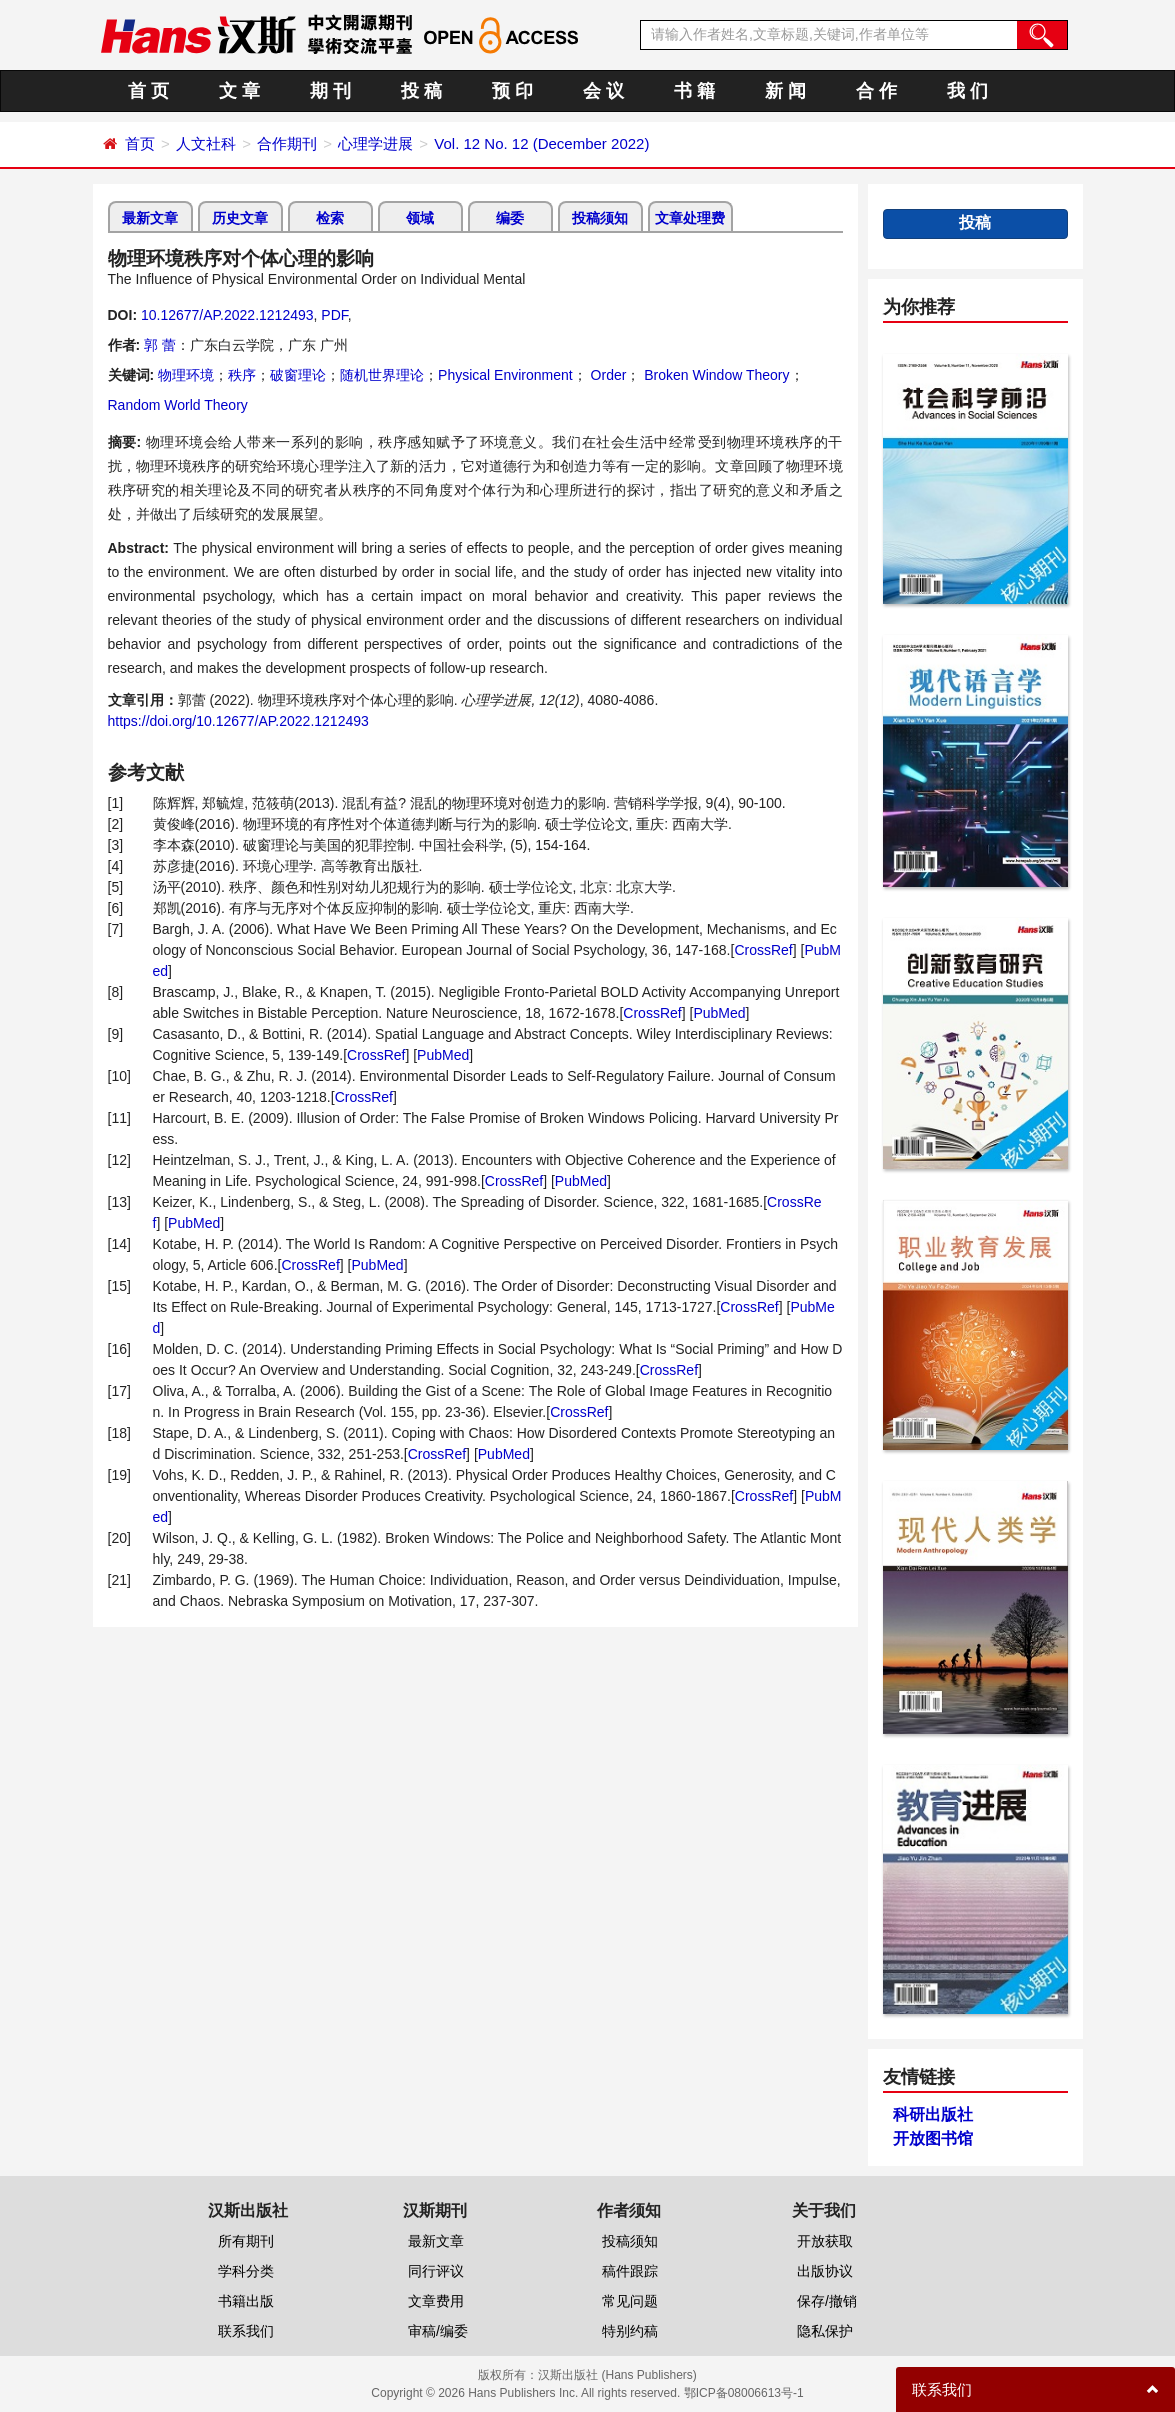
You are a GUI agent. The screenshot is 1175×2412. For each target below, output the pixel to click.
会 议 (603, 91)
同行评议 (436, 2271)
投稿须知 (600, 218)
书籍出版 (246, 2301)
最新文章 (150, 218)
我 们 (967, 91)
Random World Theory (178, 405)
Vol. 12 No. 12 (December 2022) (541, 143)
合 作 (876, 91)
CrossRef (763, 950)
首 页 (148, 91)
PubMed (719, 1013)
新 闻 (785, 91)
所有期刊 (246, 2241)
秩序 (242, 375)
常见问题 (630, 2301)
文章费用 (436, 2301)
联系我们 (246, 2331)
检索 (330, 218)
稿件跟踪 (630, 2271)
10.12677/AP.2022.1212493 (227, 315)
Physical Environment (505, 375)
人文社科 (206, 143)
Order (607, 375)
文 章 (239, 91)
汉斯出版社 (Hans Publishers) (617, 2375)
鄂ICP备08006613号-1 (744, 2393)
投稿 (975, 222)
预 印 (512, 91)
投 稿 (421, 91)
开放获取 (825, 2241)
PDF (334, 315)
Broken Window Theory (714, 375)
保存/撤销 (827, 2301)
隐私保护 (825, 2331)
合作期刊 (287, 143)
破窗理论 (298, 375)
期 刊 (330, 91)
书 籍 (694, 91)
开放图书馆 (933, 2138)
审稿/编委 (438, 2331)
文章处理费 (690, 218)
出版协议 (825, 2271)
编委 (510, 218)
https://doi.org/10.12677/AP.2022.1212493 (238, 721)
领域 (420, 218)
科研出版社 (933, 2114)
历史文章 (240, 218)
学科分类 (246, 2271)
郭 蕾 (160, 345)
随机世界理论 (382, 375)
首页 (140, 143)
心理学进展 (375, 143)
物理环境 (186, 375)
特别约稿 (630, 2331)
